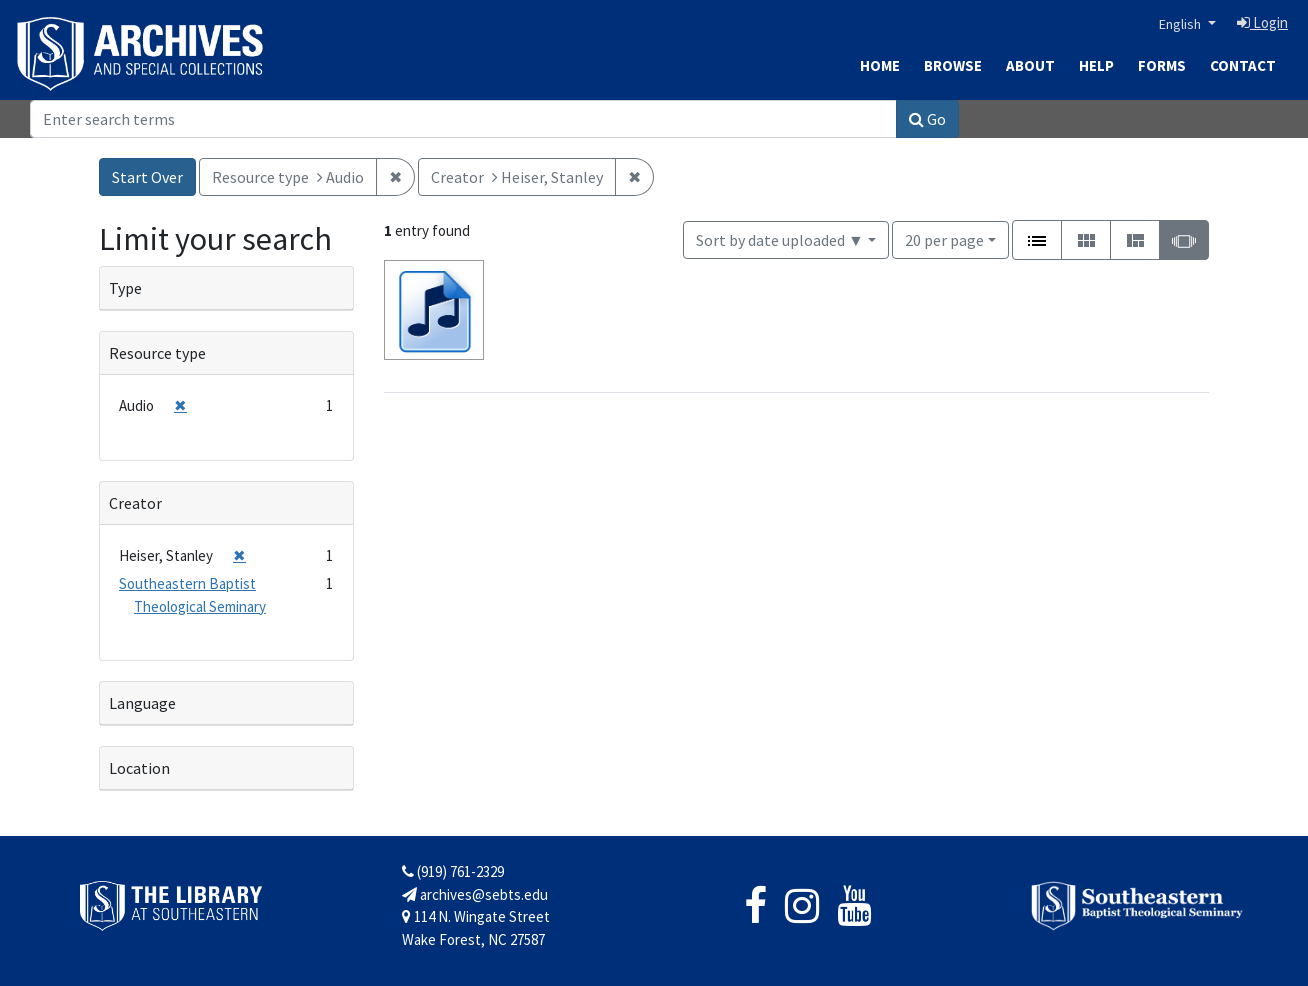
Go (927, 119)
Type (125, 288)
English (1181, 24)
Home (880, 65)
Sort (780, 240)
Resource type (157, 353)
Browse (953, 65)
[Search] (463, 119)
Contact (1243, 65)
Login (1262, 22)
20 (944, 238)
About (1030, 65)
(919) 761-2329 (453, 871)
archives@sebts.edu (475, 894)
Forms (1162, 65)
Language (142, 703)
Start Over (147, 177)
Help (1096, 65)
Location (139, 768)
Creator (135, 503)
